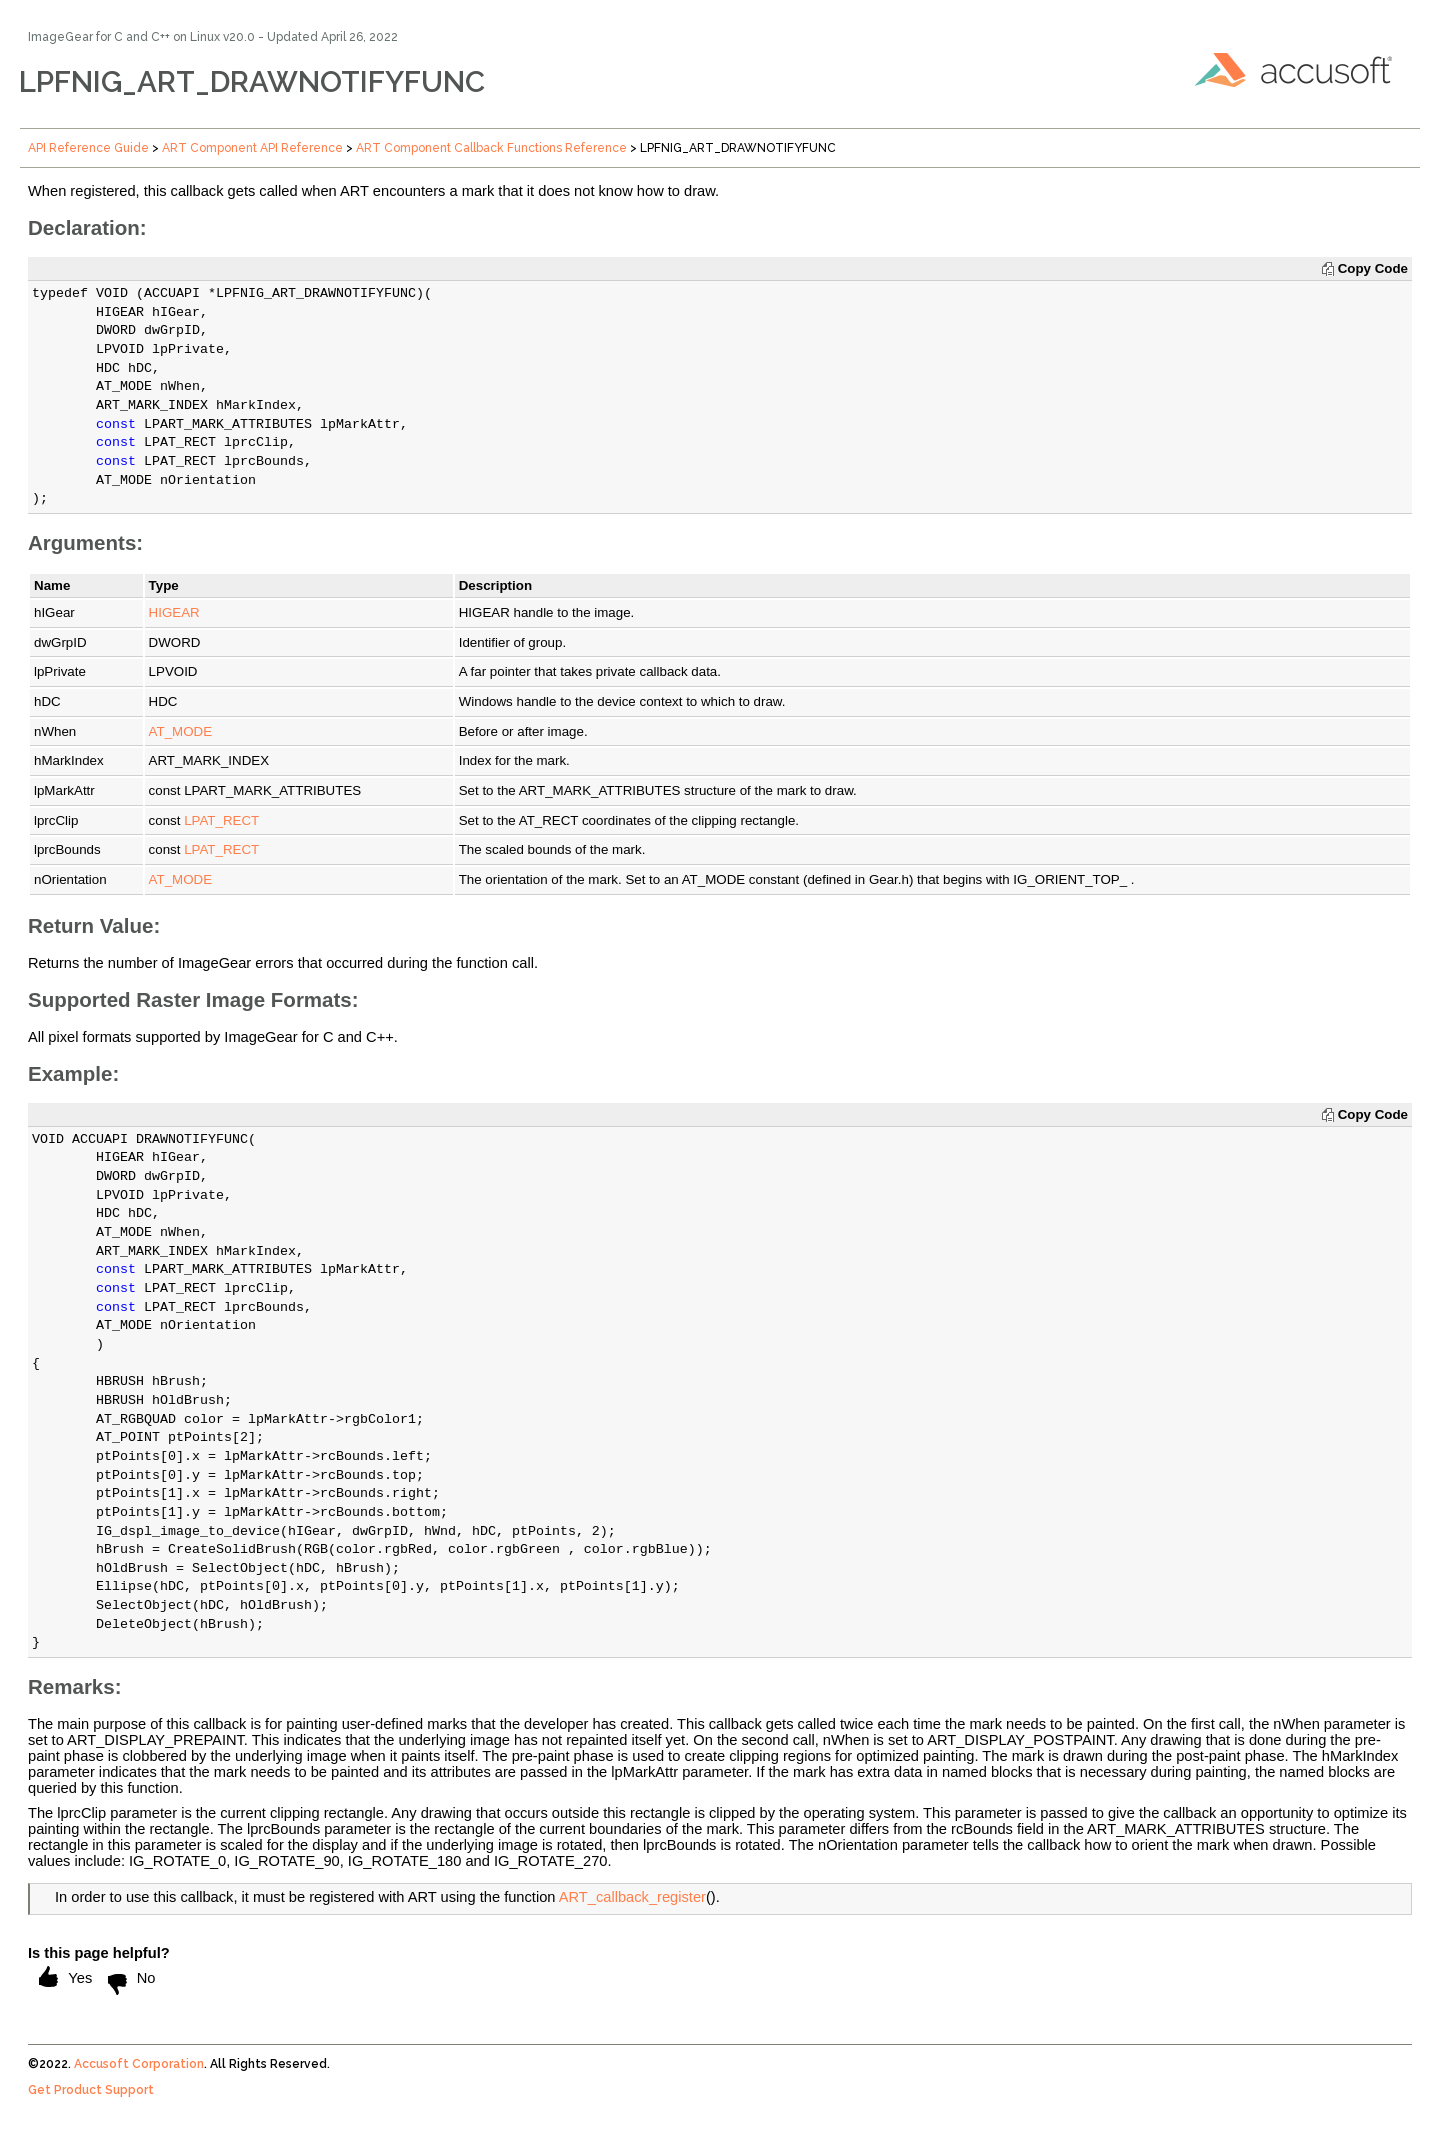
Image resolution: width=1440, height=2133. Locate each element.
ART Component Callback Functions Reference (491, 148)
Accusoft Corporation (139, 2064)
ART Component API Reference (252, 148)
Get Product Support (91, 2090)
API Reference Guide (88, 148)
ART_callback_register (632, 1897)
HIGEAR (174, 612)
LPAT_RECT (221, 820)
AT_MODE (180, 731)
